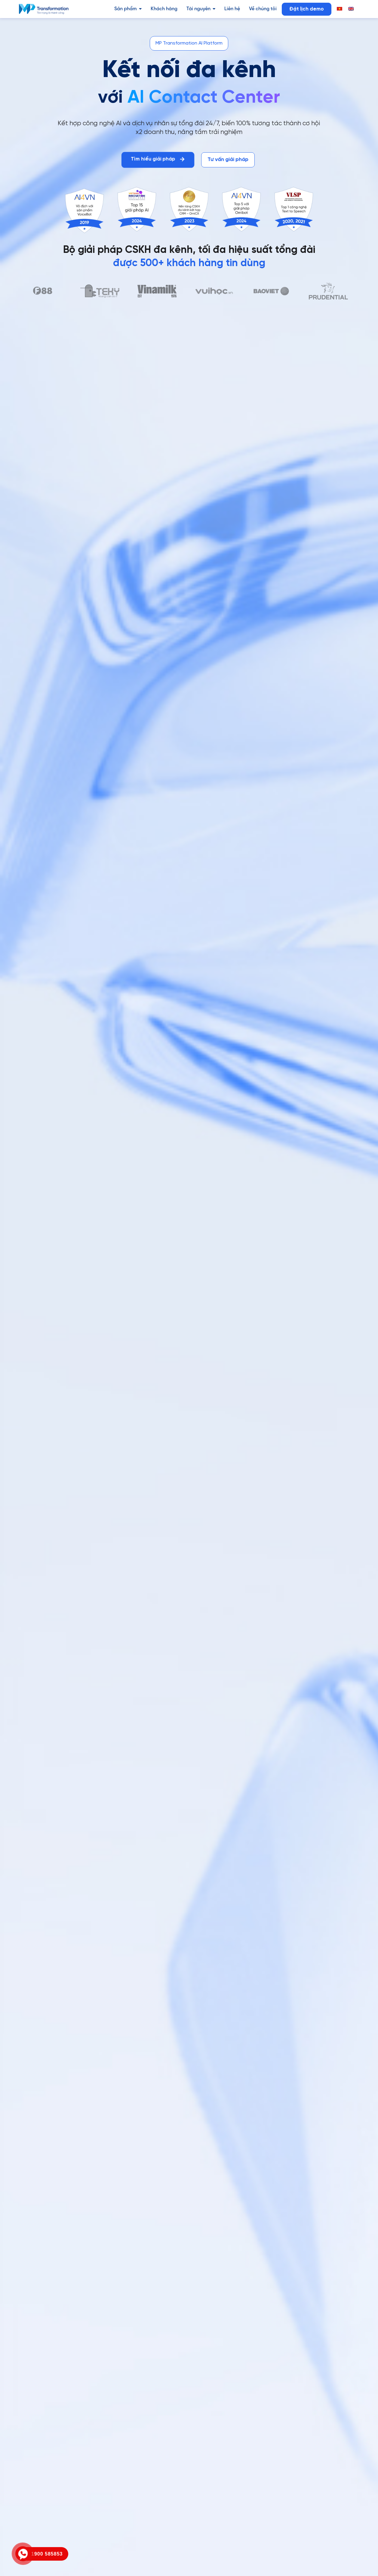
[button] (189, 43)
